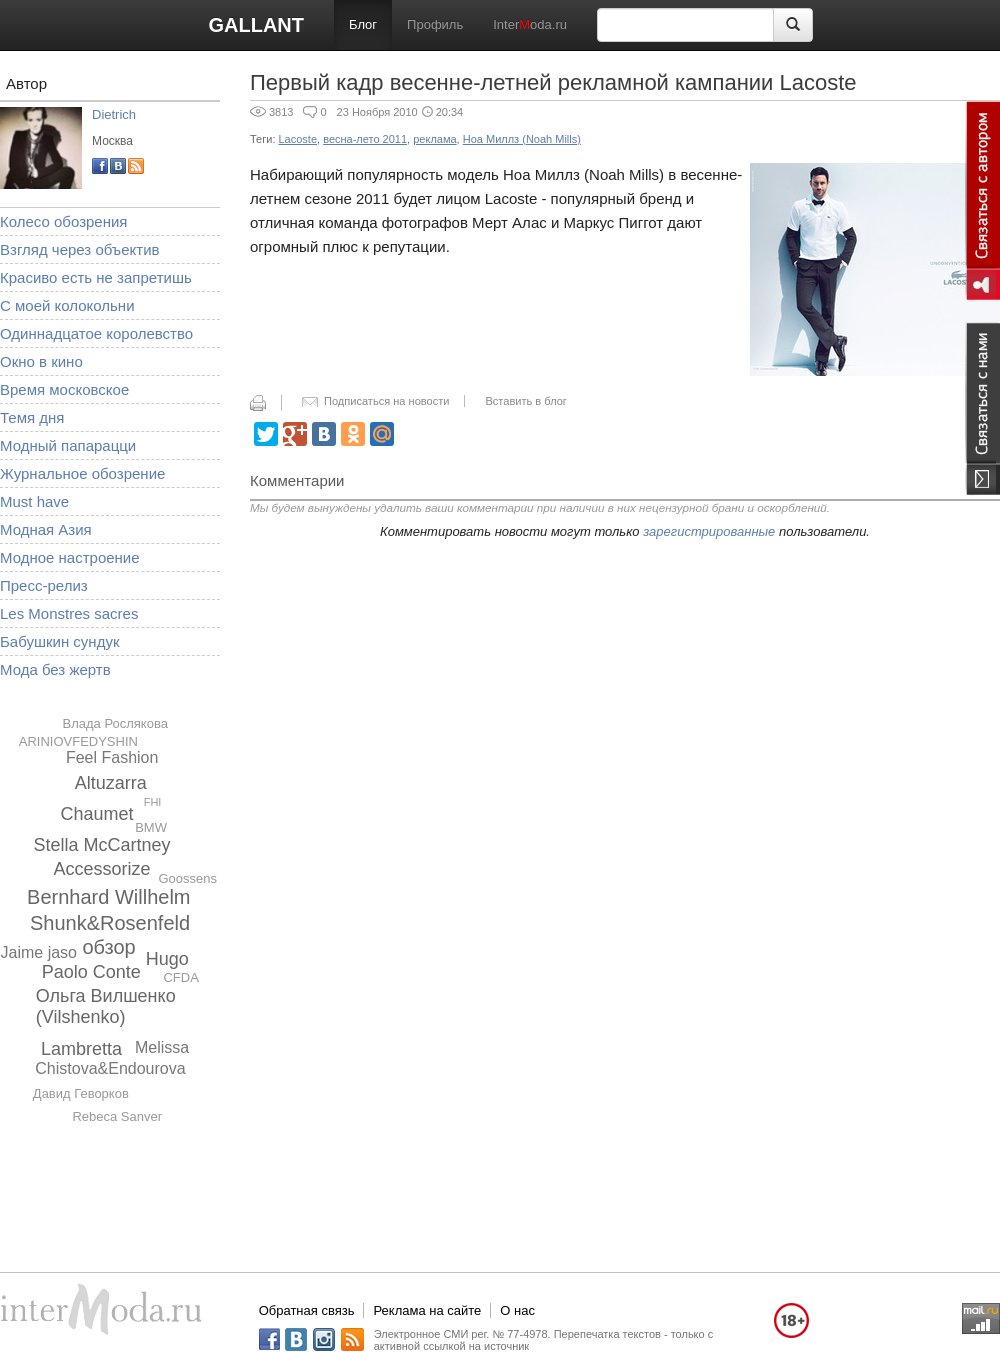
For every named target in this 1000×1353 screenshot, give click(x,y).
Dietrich (114, 114)
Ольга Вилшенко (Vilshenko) (106, 1006)
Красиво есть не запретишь (96, 277)
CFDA (180, 977)
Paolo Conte (91, 972)
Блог (363, 24)
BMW (151, 827)
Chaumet (96, 814)
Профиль (435, 24)
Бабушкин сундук (59, 641)
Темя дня (32, 417)
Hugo (167, 959)
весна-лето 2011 (365, 139)
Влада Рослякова (114, 723)
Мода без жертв (55, 669)
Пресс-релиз (44, 585)
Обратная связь (307, 1310)
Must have (34, 501)
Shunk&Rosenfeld (110, 923)
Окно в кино (41, 361)
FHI (153, 802)
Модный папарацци (68, 445)
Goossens (187, 878)
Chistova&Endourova (110, 1068)
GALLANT (256, 25)
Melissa (162, 1047)
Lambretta (81, 1049)
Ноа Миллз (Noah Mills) (522, 139)
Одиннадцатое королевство (96, 333)
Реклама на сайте (427, 1310)
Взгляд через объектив (79, 249)
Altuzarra (111, 783)
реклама (434, 139)
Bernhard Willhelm (108, 897)
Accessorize (101, 869)
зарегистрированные (709, 531)
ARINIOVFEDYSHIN (78, 741)
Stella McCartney (101, 845)
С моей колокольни (67, 305)
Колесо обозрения (63, 221)
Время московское (64, 389)
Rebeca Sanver (117, 1116)
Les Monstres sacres (69, 613)
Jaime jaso (39, 952)
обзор (108, 947)
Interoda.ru (530, 24)
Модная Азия (46, 529)
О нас (517, 1310)
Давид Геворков (81, 1093)
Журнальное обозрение (82, 473)
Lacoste (298, 139)
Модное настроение (70, 557)
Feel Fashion (112, 757)
